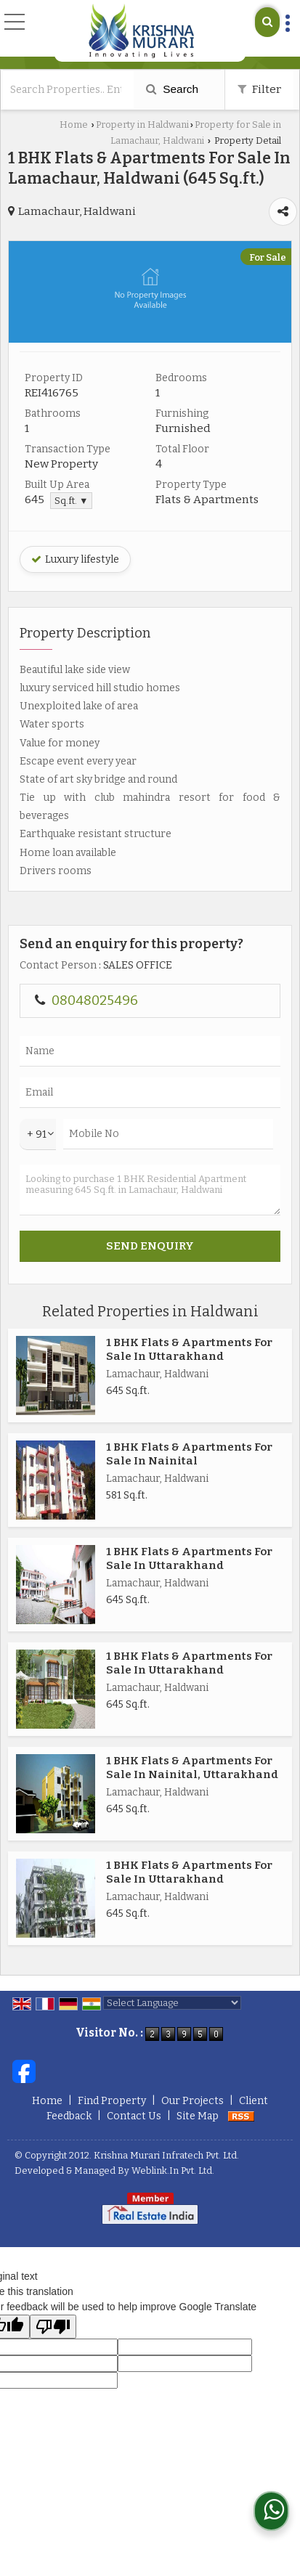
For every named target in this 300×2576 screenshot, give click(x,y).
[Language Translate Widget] (172, 2003)
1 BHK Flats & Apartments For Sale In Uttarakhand (189, 1349)
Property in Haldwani (142, 124)
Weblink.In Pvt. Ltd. (172, 2170)
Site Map (198, 2116)
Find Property (112, 2101)
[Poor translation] (53, 2327)
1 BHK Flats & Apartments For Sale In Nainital (189, 1453)
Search (172, 89)
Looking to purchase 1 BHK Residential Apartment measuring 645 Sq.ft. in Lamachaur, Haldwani (150, 1190)
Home (74, 124)
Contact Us (134, 2116)
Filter (259, 89)
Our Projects (192, 2101)
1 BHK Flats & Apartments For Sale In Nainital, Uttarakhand (192, 1767)
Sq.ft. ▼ (71, 500)
